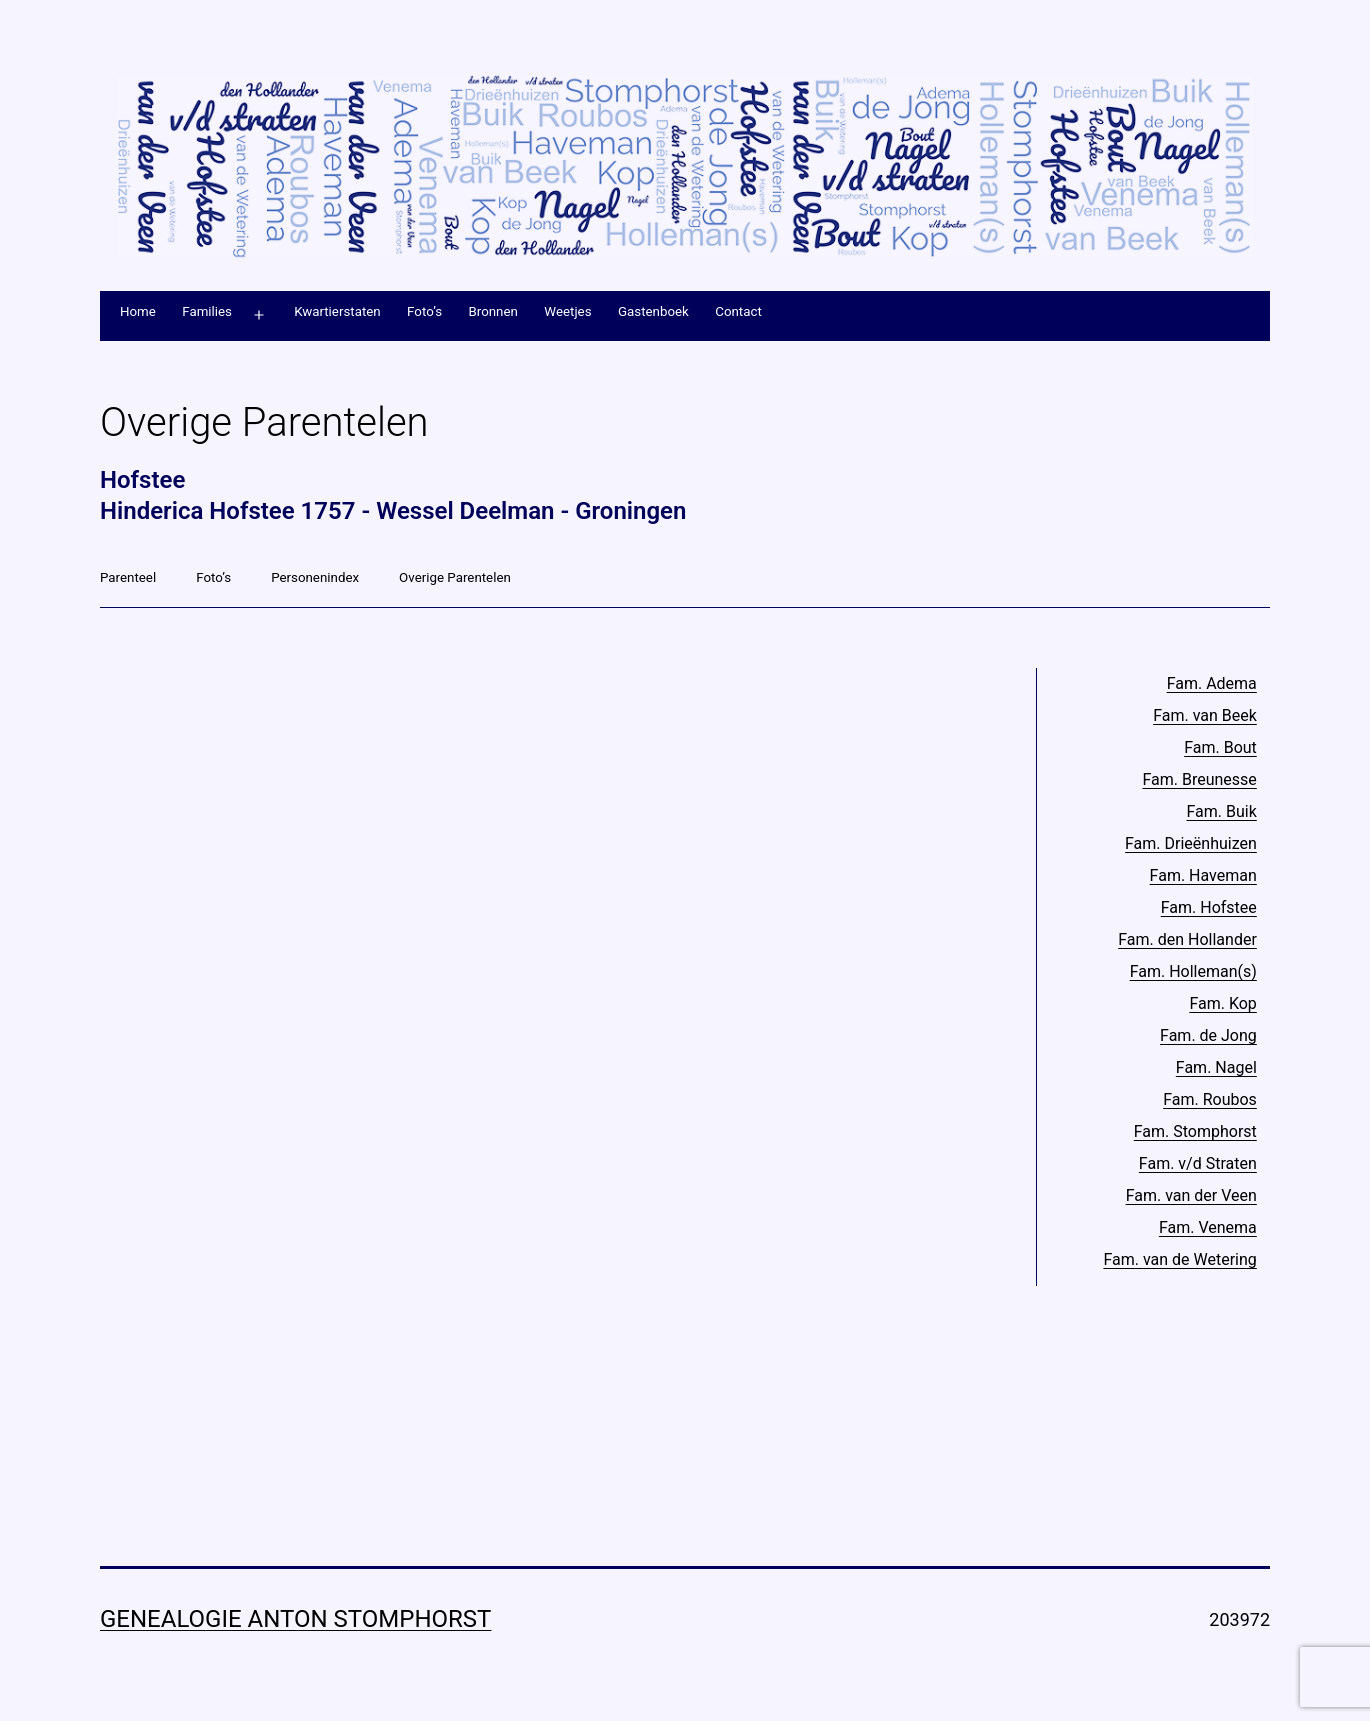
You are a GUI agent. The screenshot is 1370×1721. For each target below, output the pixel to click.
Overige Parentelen (455, 577)
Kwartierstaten (337, 311)
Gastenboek (653, 311)
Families (207, 311)
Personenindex (315, 577)
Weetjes (567, 311)
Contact (738, 311)
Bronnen (492, 311)
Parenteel (128, 577)
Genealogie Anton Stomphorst (295, 1619)
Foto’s (424, 311)
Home (138, 311)
